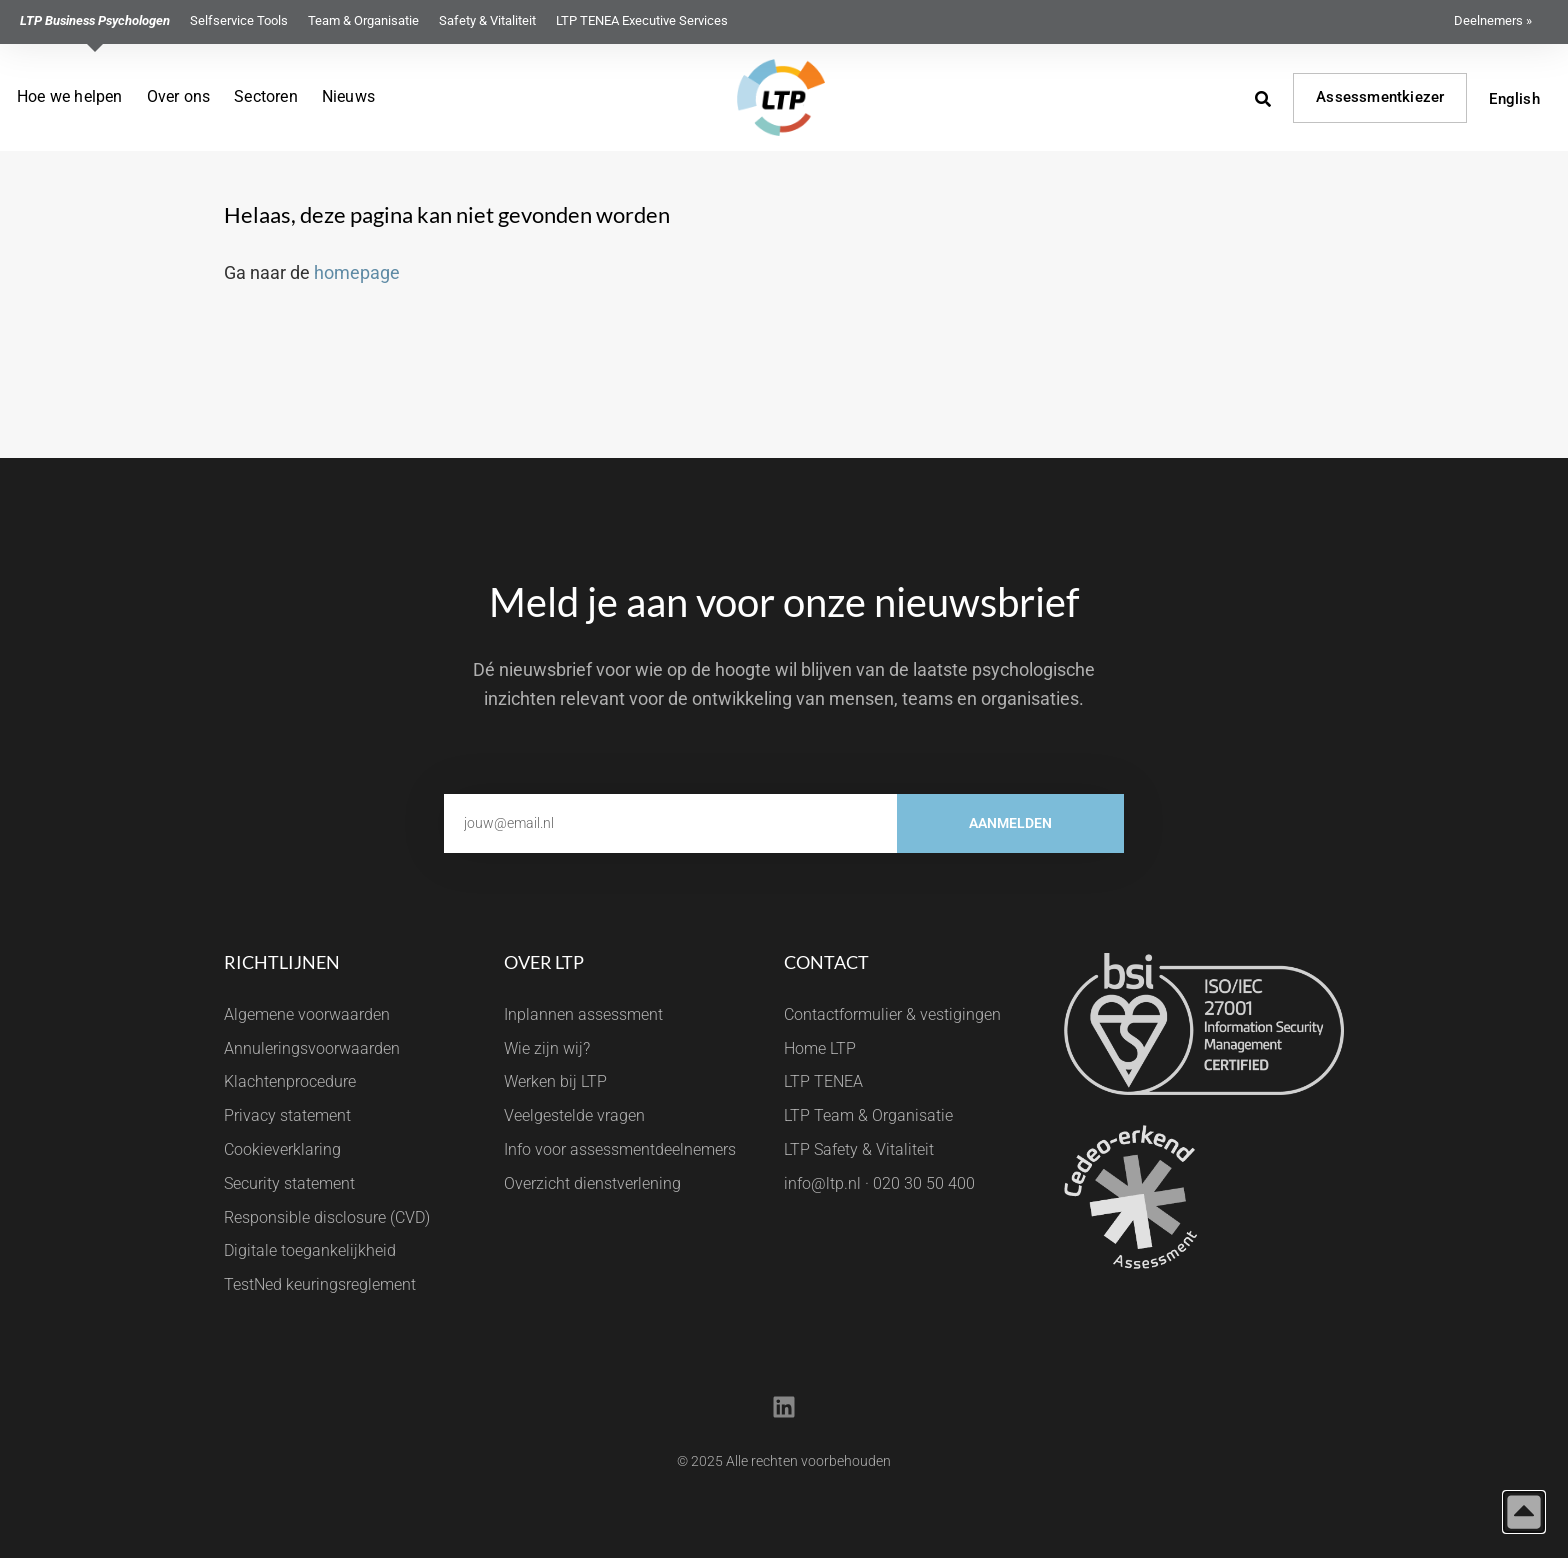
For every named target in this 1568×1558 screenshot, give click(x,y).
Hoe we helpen (70, 96)
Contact (826, 962)
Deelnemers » (1493, 20)
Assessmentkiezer (1380, 97)
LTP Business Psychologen (95, 20)
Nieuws (348, 96)
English (1514, 99)
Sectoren (266, 96)
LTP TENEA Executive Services (642, 20)
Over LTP (544, 962)
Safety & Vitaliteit (487, 20)
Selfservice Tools (239, 20)
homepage (357, 272)
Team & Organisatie (363, 20)
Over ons (179, 96)
